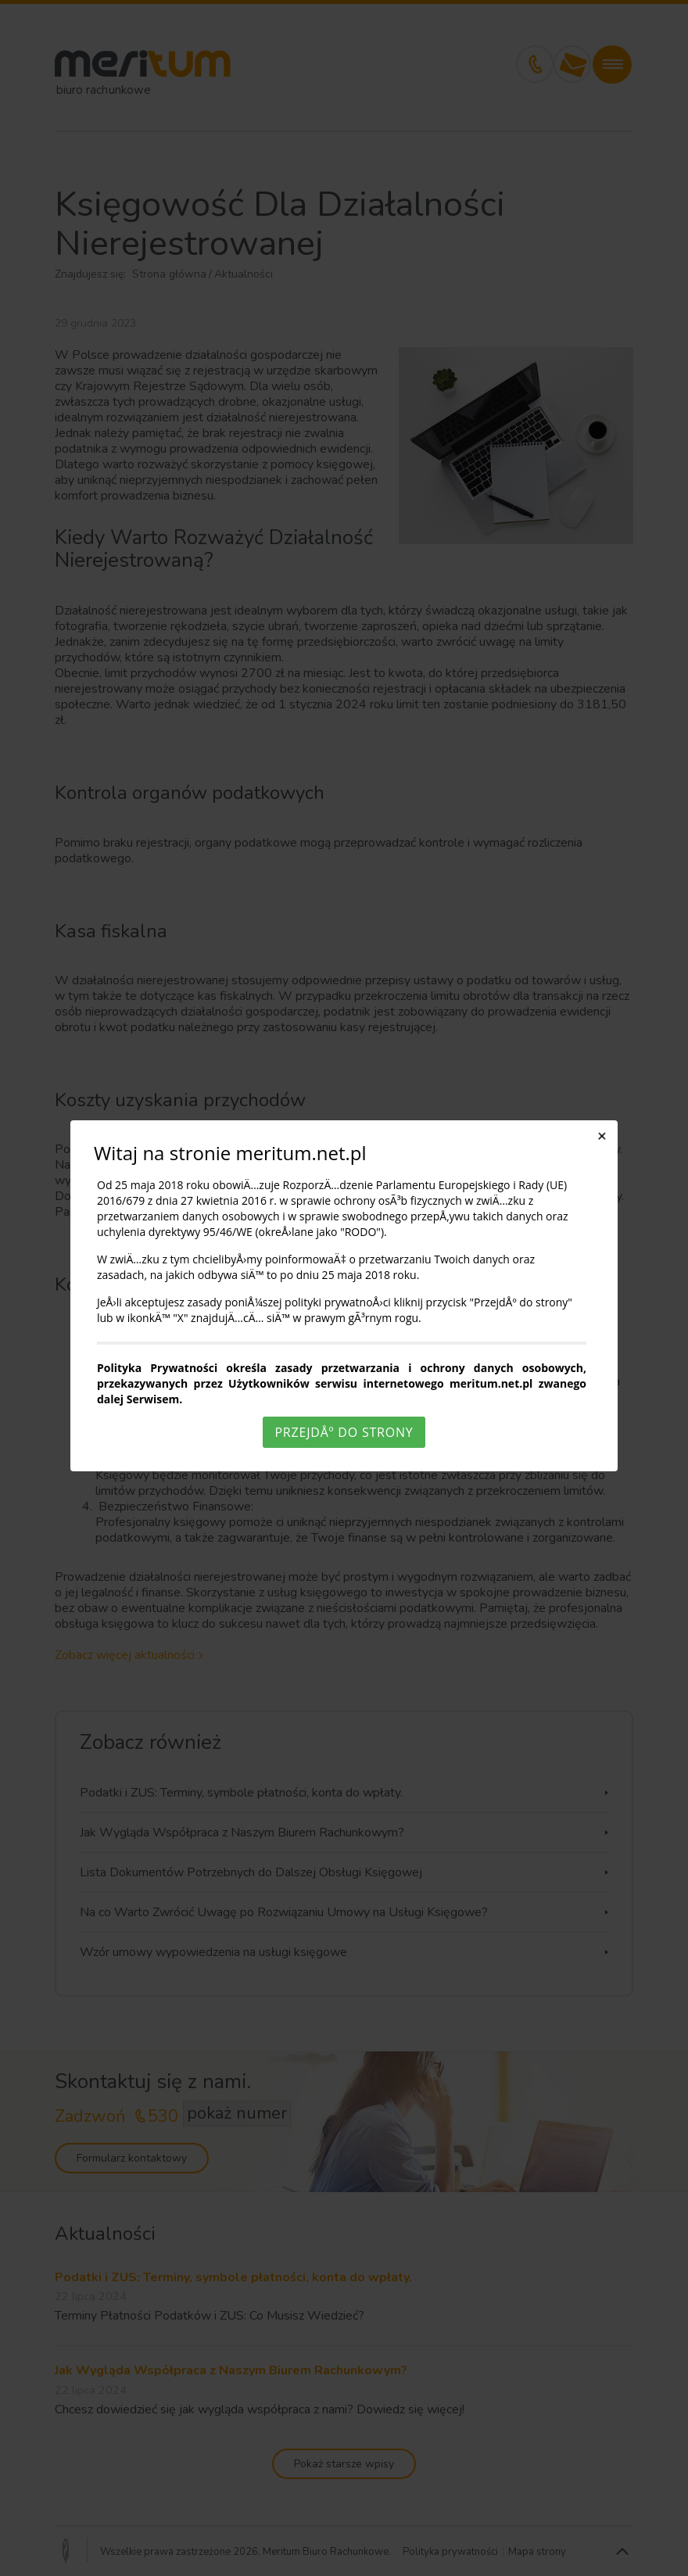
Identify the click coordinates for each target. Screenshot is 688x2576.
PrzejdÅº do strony (343, 1432)
